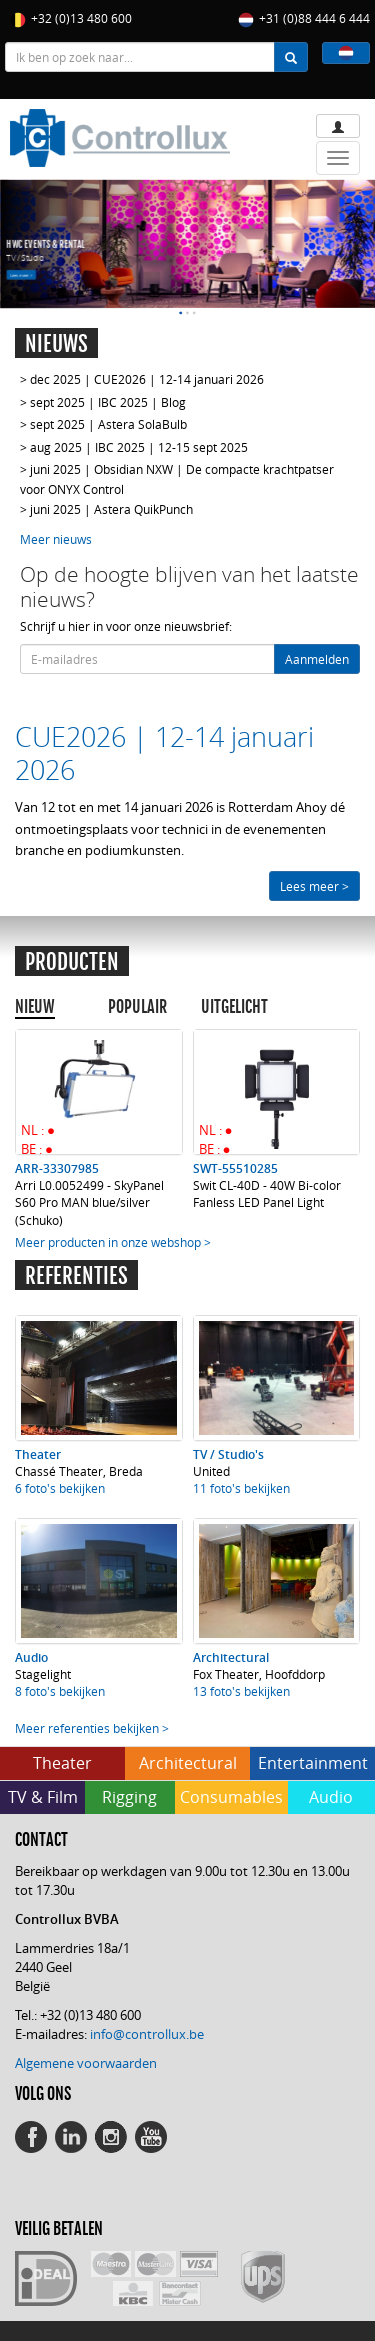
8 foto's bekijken (60, 1691)
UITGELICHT (234, 1007)
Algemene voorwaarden (86, 2063)
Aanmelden (317, 659)
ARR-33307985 (57, 1168)
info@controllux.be (147, 2034)
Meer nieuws (56, 539)
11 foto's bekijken (241, 1488)
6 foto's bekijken (60, 1488)
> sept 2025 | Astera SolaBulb (103, 424)
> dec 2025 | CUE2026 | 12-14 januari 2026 (142, 379)
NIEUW (35, 1007)
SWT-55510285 (235, 1168)
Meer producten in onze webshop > (113, 1242)
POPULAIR (137, 1007)
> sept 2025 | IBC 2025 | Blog (103, 402)
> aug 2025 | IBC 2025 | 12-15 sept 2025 (134, 447)
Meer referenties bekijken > (92, 1728)
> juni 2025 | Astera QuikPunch (106, 509)
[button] (346, 53)
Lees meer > (21, 274)
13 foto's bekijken (241, 1691)
